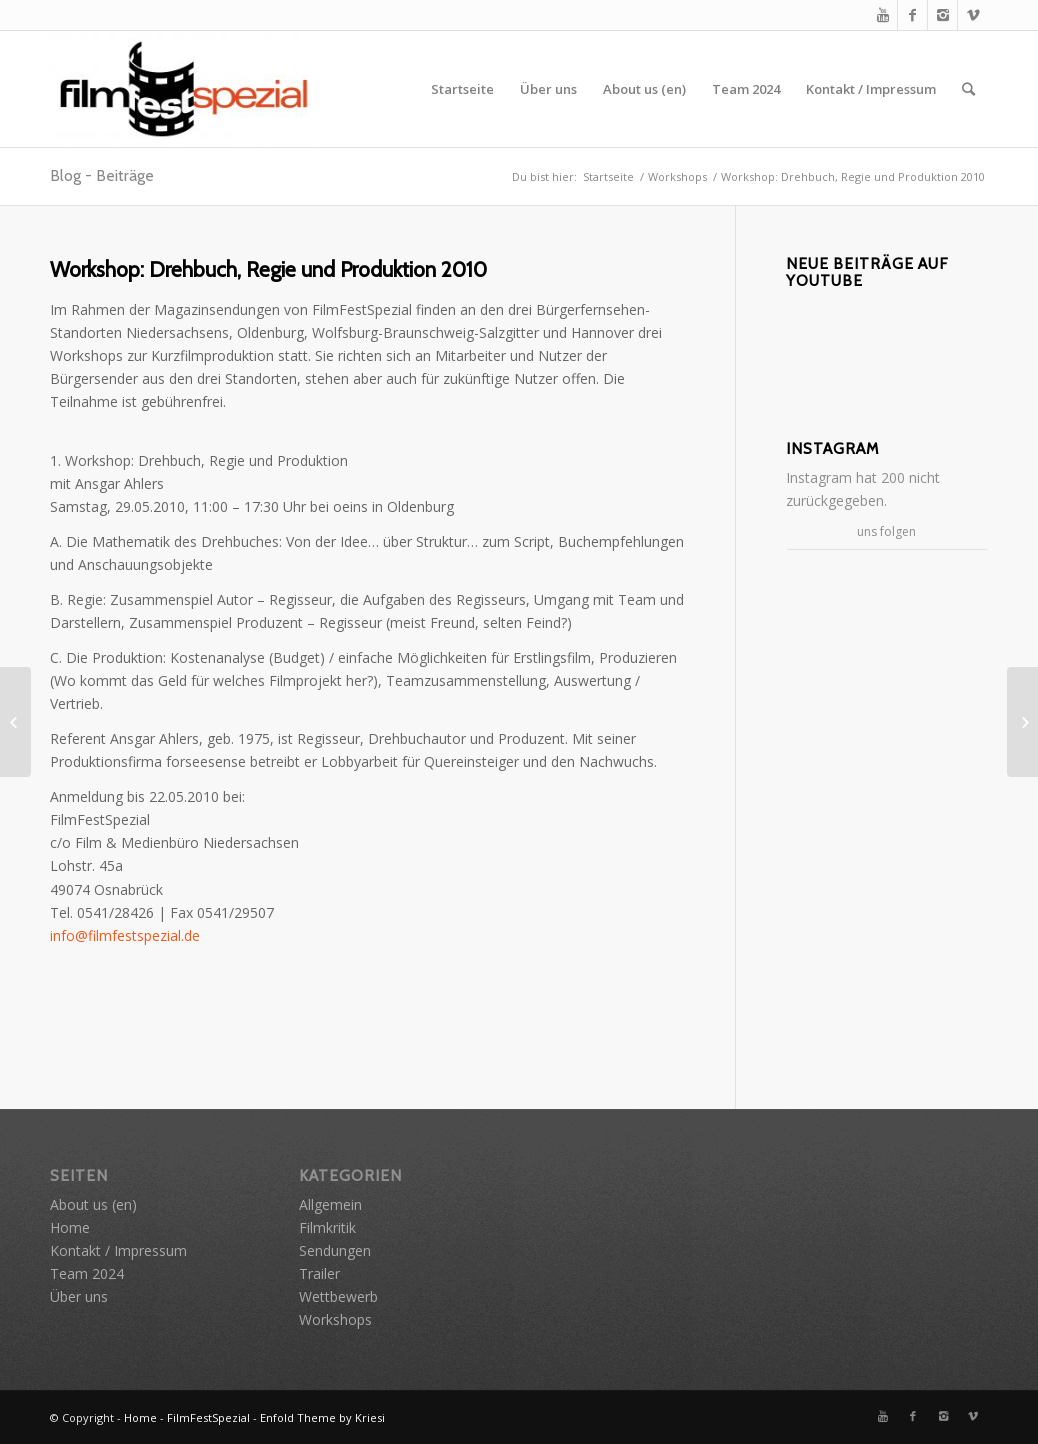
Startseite (462, 89)
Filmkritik (327, 1227)
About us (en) (644, 89)
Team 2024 (746, 89)
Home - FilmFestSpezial (187, 1417)
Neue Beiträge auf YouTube (867, 273)
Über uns (548, 89)
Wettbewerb (338, 1296)
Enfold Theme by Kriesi (322, 1417)
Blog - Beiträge (102, 175)
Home (70, 1227)
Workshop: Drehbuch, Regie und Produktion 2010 (268, 269)
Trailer (319, 1273)
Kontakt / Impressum (871, 89)
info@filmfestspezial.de (125, 935)
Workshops (677, 176)
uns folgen (886, 531)
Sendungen (335, 1250)
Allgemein (330, 1204)
